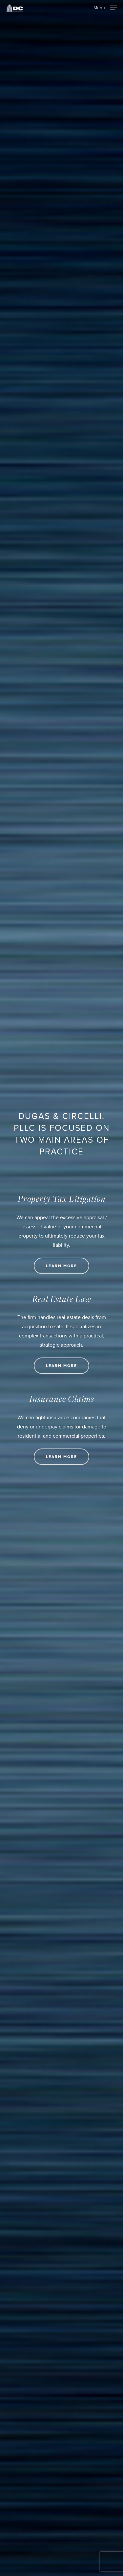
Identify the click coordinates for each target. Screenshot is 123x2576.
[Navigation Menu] (105, 7)
